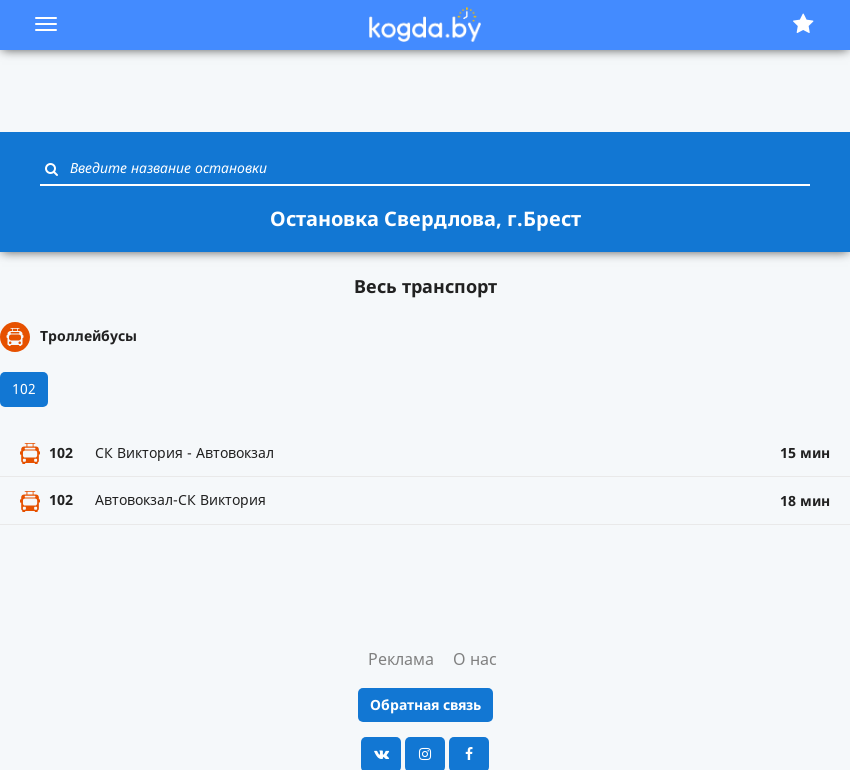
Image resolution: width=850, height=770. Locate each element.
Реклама (401, 659)
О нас (475, 659)
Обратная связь (425, 704)
